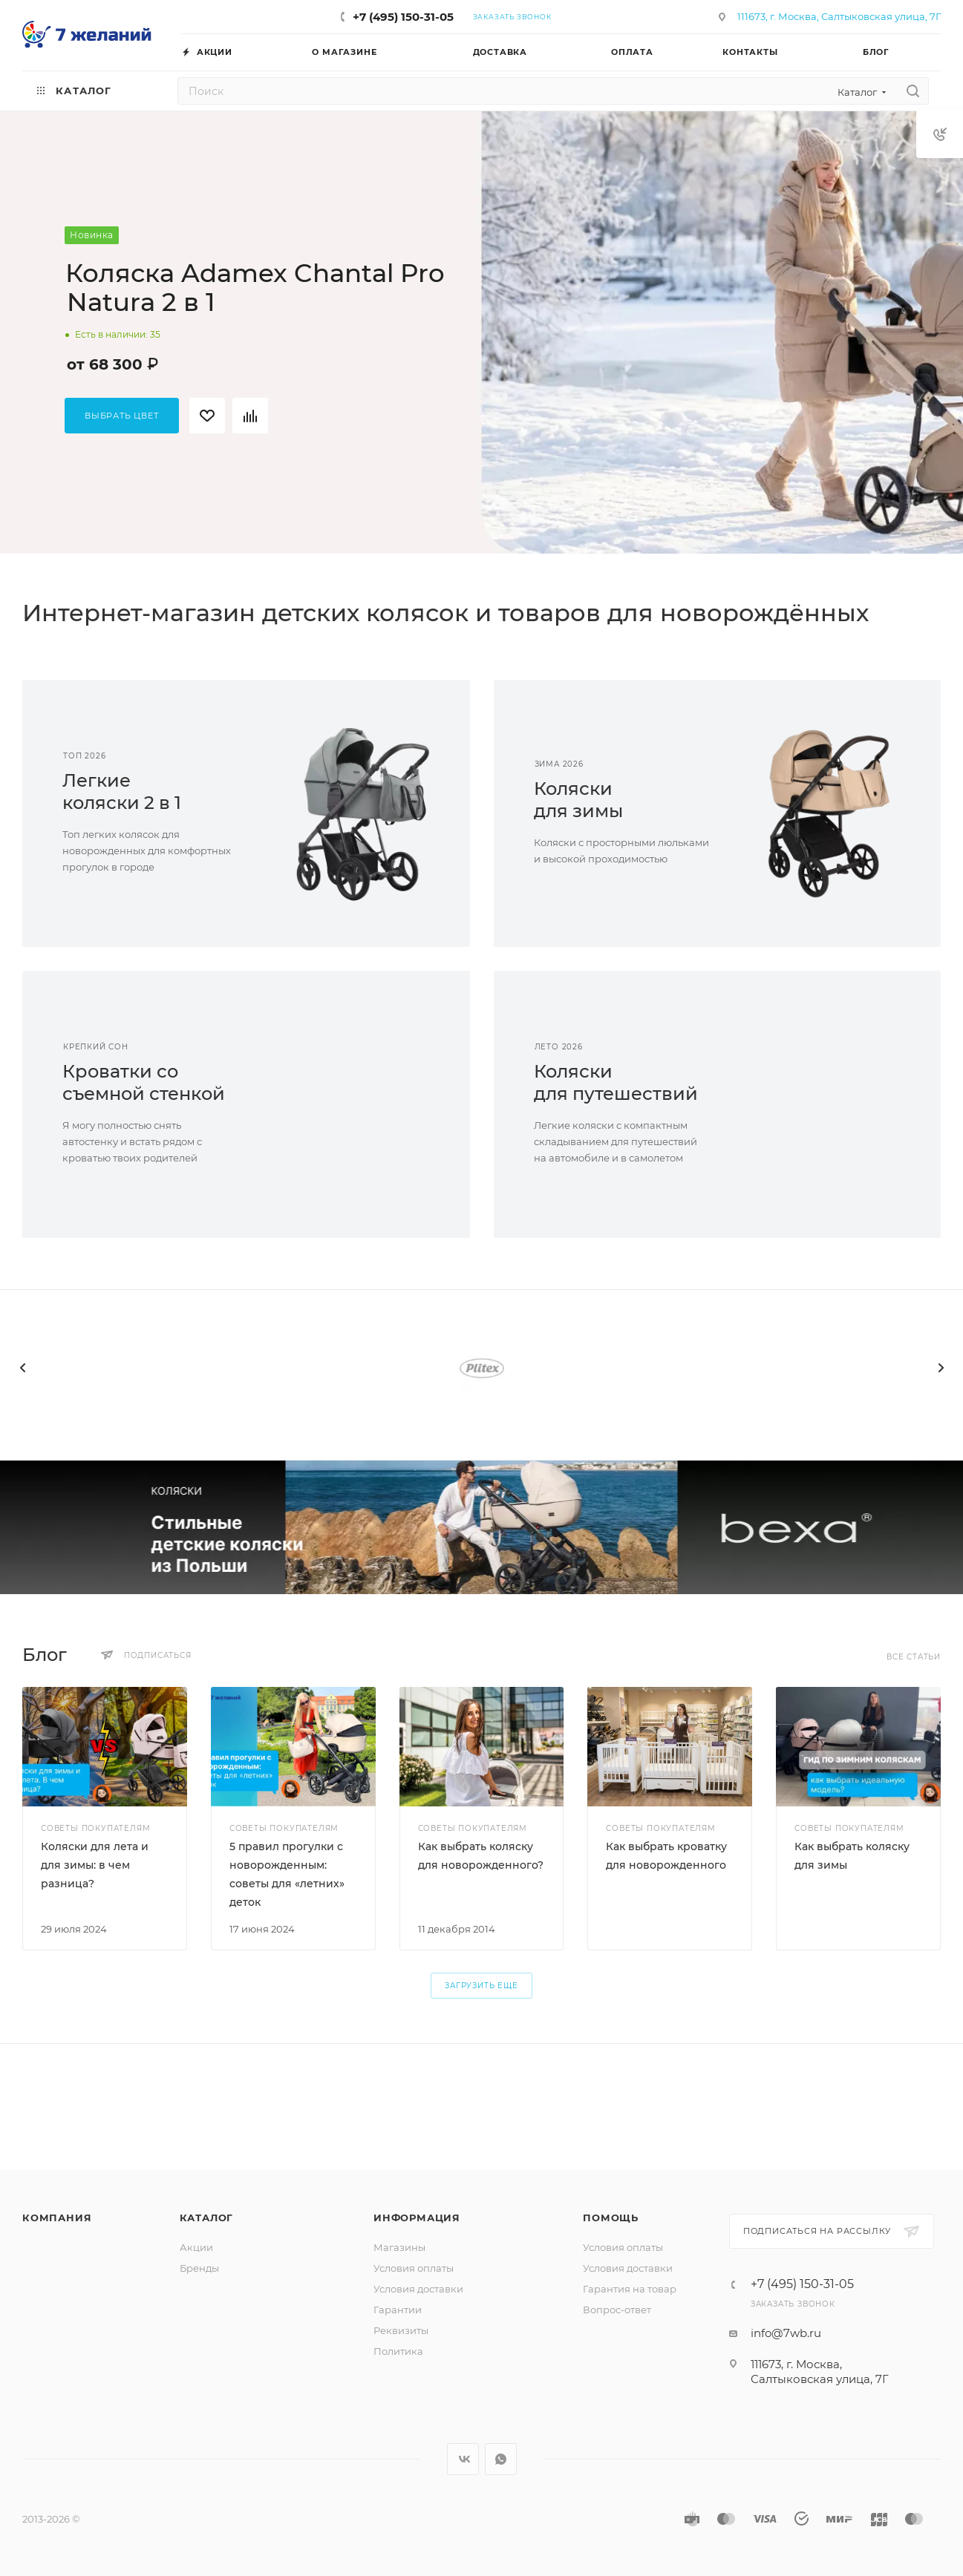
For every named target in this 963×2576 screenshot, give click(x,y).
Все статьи (914, 1657)
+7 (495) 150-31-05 (403, 17)
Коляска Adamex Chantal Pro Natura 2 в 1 (255, 288)
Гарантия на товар (629, 2289)
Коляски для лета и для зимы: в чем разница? (94, 1865)
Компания (56, 2217)
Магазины (399, 2247)
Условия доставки (418, 2289)
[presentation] (22, 1368)
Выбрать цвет (122, 415)
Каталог (207, 2217)
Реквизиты (400, 2330)
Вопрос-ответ (617, 2310)
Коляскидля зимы (578, 800)
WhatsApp (501, 2459)
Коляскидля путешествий (616, 1082)
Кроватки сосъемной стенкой (143, 1082)
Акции (196, 2247)
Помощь (611, 2217)
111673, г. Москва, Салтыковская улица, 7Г (839, 16)
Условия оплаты (413, 2268)
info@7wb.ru (786, 2333)
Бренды (199, 2268)
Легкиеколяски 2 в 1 (121, 791)
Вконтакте (463, 2459)
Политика (398, 2351)
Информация (416, 2217)
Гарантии (397, 2310)
